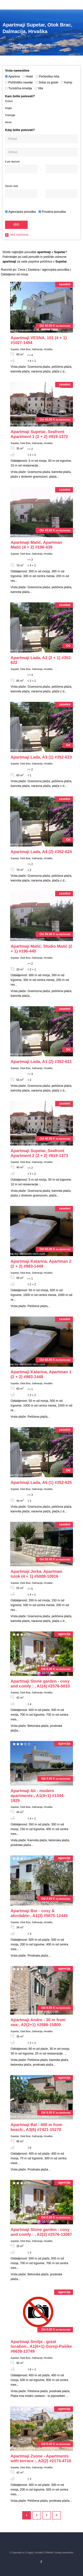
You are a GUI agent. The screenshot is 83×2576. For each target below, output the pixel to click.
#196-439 (36, 545)
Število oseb (11, 186)
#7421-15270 (36, 2127)
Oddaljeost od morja (14, 274)
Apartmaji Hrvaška (22, 45)
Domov (6, 45)
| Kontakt (38, 2552)
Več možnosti (16, 234)
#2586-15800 (38, 2022)
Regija (8, 108)
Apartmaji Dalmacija (46, 45)
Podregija (10, 115)
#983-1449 (41, 1263)
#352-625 (41, 1482)
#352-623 (41, 757)
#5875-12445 (39, 1913)
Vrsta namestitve (17, 70)
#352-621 (41, 1061)
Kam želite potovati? (20, 96)
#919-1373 (39, 1153)
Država (9, 101)
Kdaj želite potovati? (20, 130)
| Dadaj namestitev (63, 2552)
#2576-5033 (40, 1683)
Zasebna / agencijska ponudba (48, 269)
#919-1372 (39, 434)
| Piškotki (48, 2552)
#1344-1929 (38, 1795)
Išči (16, 224)
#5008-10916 (36, 1574)
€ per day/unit (12, 161)
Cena (21, 269)
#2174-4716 (41, 2458)
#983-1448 (41, 1374)
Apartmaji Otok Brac (16, 48)
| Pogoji (29, 2552)
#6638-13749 (41, 2346)
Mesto (8, 122)
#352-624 (41, 851)
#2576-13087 (41, 2232)
